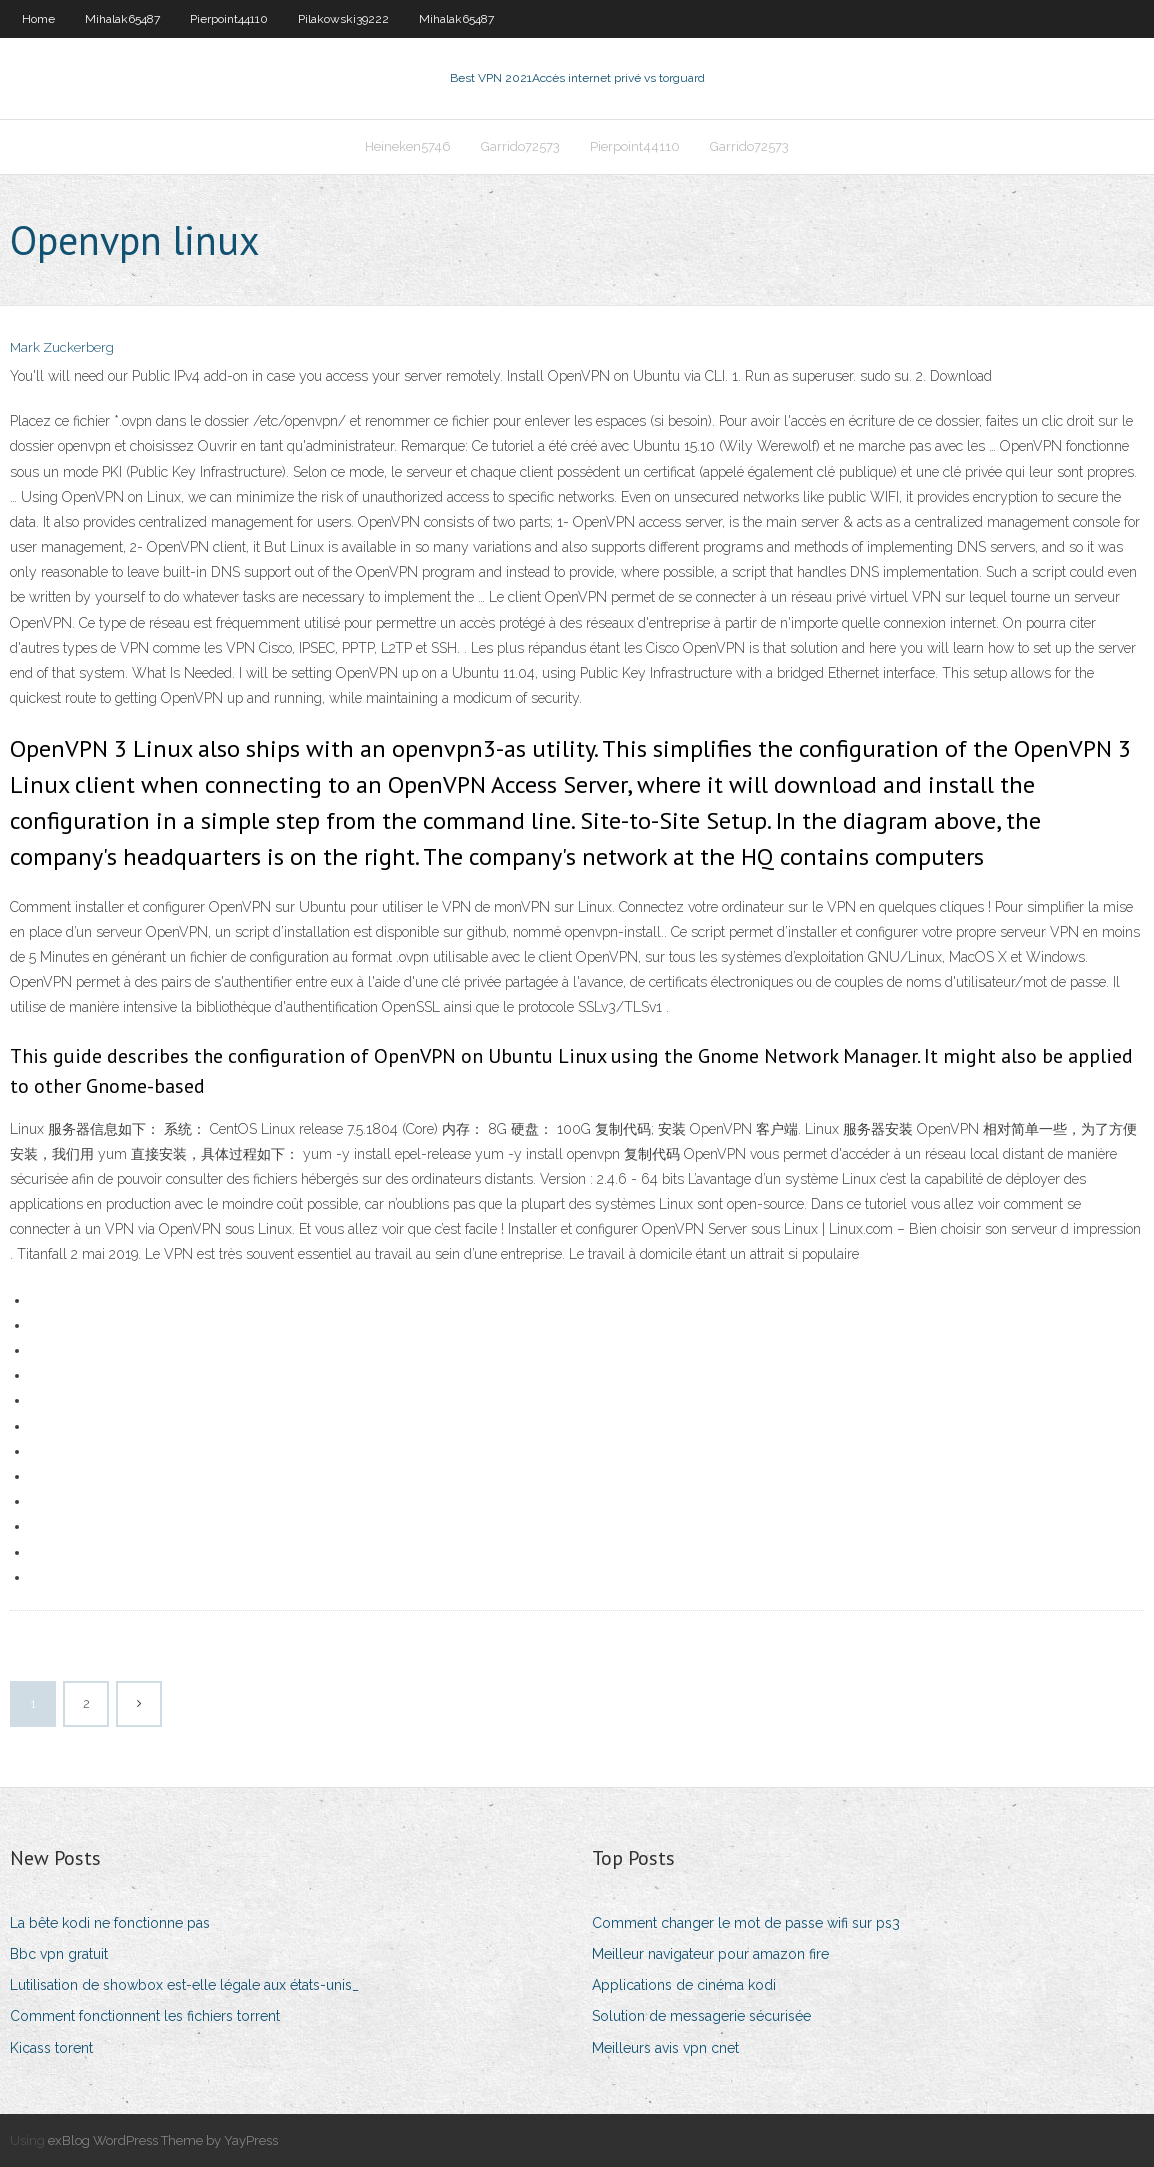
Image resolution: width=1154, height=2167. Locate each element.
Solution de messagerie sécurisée (701, 2016)
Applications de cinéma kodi (684, 1985)
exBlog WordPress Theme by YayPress (163, 2140)
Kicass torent (51, 2048)
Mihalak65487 (122, 19)
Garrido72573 (520, 146)
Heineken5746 (408, 146)
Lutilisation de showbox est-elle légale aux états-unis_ (184, 1985)
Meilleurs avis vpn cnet (665, 2048)
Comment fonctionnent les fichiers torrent (145, 2016)
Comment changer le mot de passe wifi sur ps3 (746, 1923)
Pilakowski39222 (343, 19)
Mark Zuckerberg (62, 347)
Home (38, 19)
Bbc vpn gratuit (59, 1954)
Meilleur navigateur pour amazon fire (710, 1954)
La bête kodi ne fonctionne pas (110, 1923)
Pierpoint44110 (229, 19)
